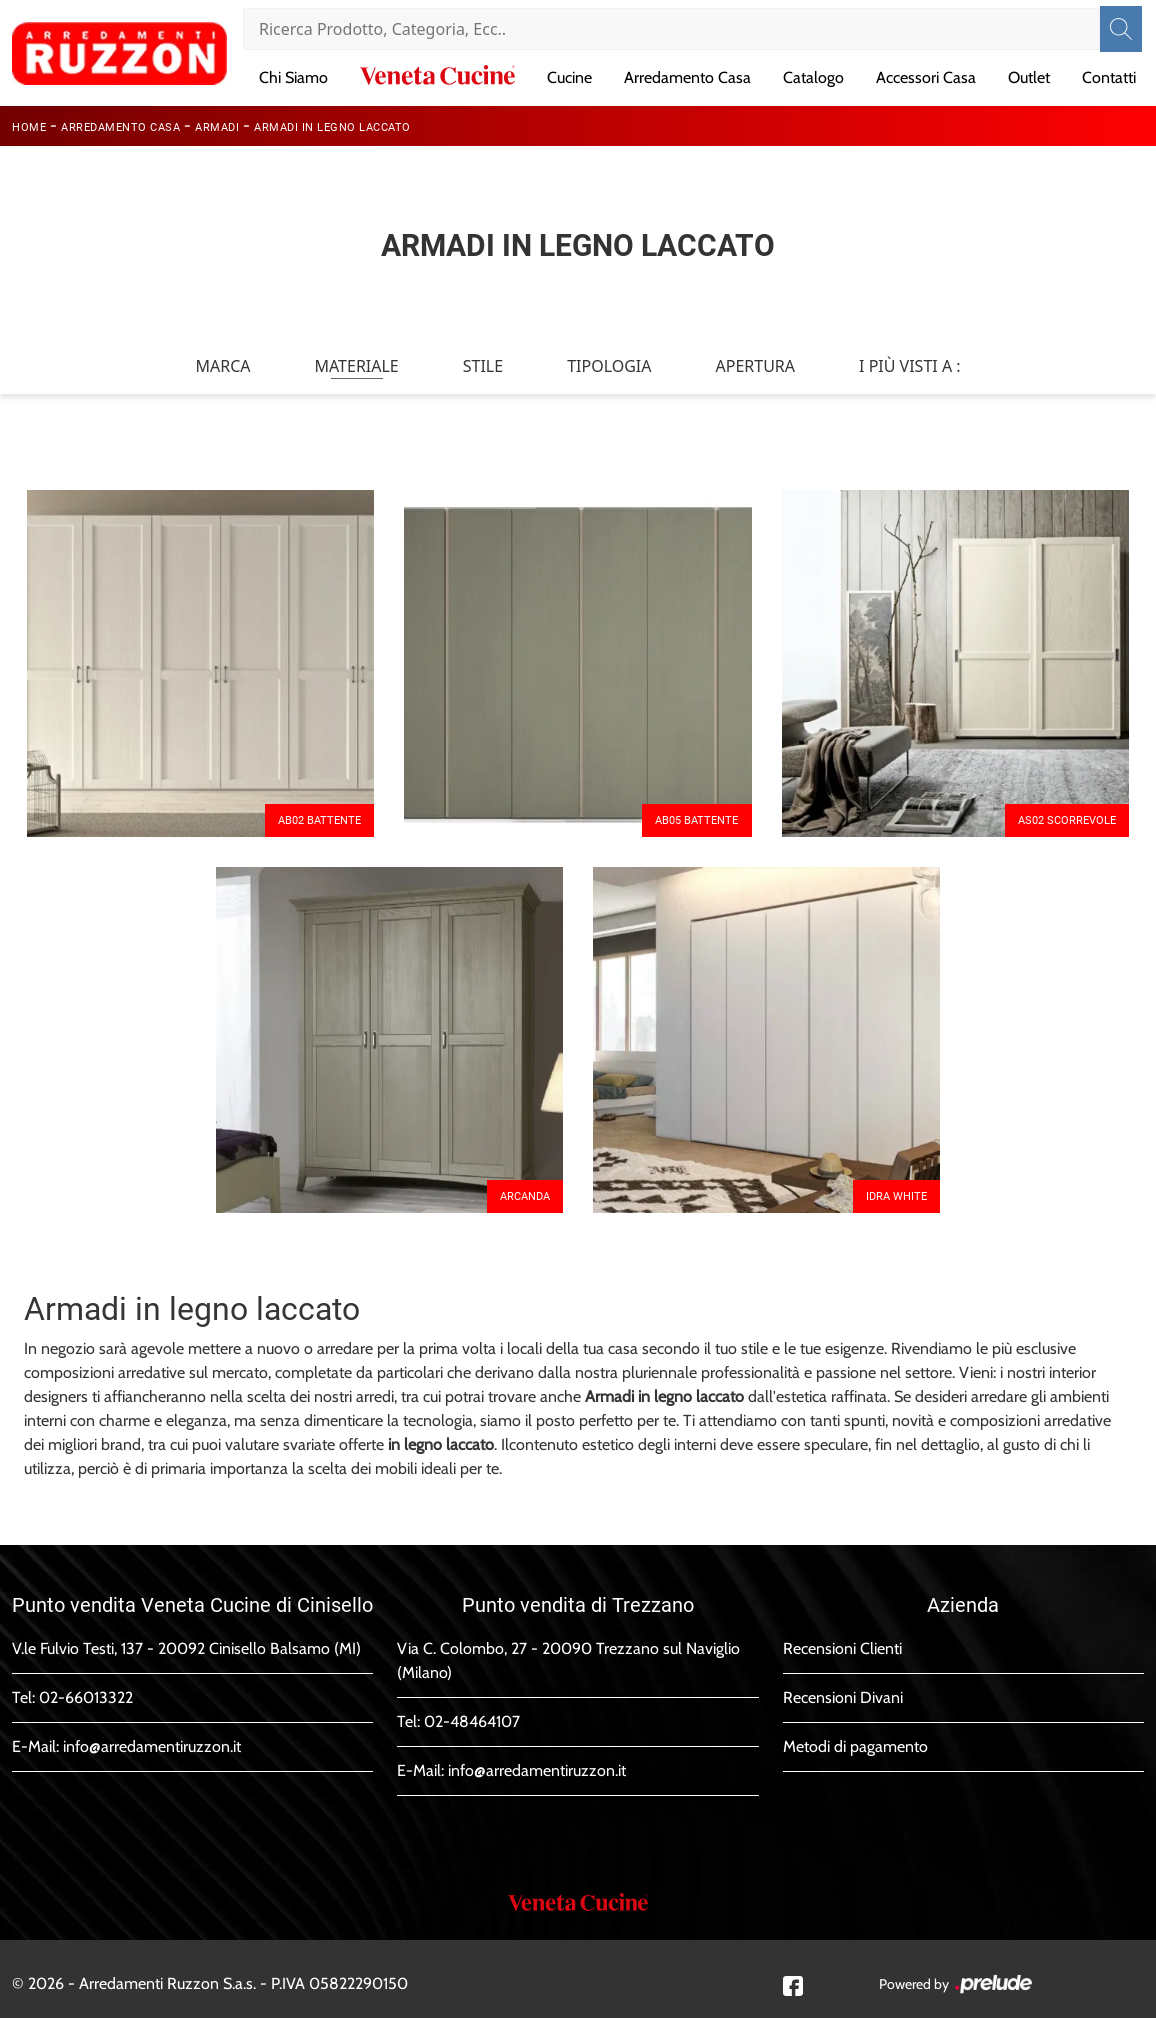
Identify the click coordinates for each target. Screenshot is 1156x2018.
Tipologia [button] (609, 366)
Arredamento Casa (687, 77)
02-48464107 (472, 1721)
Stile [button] (483, 366)
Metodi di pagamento (855, 1746)
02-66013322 (86, 1697)
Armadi (217, 127)
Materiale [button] (356, 366)
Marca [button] (222, 366)
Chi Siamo (293, 77)
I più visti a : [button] (910, 366)
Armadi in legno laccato (332, 127)
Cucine (569, 77)
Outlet (1029, 77)
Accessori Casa (926, 77)
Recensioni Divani (843, 1697)
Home (29, 127)
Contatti (1109, 77)
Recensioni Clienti (842, 1648)
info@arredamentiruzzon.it (152, 1746)
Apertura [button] (756, 366)
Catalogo (813, 77)
